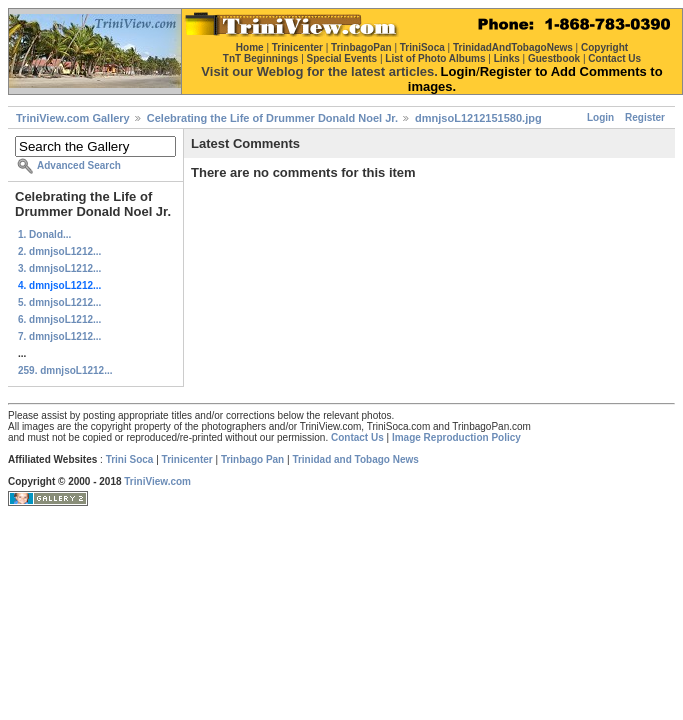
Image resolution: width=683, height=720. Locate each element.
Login (600, 117)
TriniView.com (157, 481)
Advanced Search (79, 165)
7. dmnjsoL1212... (59, 336)
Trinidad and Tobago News (355, 459)
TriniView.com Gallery (73, 118)
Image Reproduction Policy (456, 437)
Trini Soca (130, 459)
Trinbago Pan (252, 459)
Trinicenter (187, 459)
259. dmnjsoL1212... (65, 370)
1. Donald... (44, 234)
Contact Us (357, 437)
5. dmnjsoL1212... (59, 302)
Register (645, 117)
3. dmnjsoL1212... (59, 268)
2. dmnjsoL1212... (59, 251)
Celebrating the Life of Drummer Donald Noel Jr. (272, 118)
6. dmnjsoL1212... (59, 319)
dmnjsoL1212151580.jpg (478, 118)
